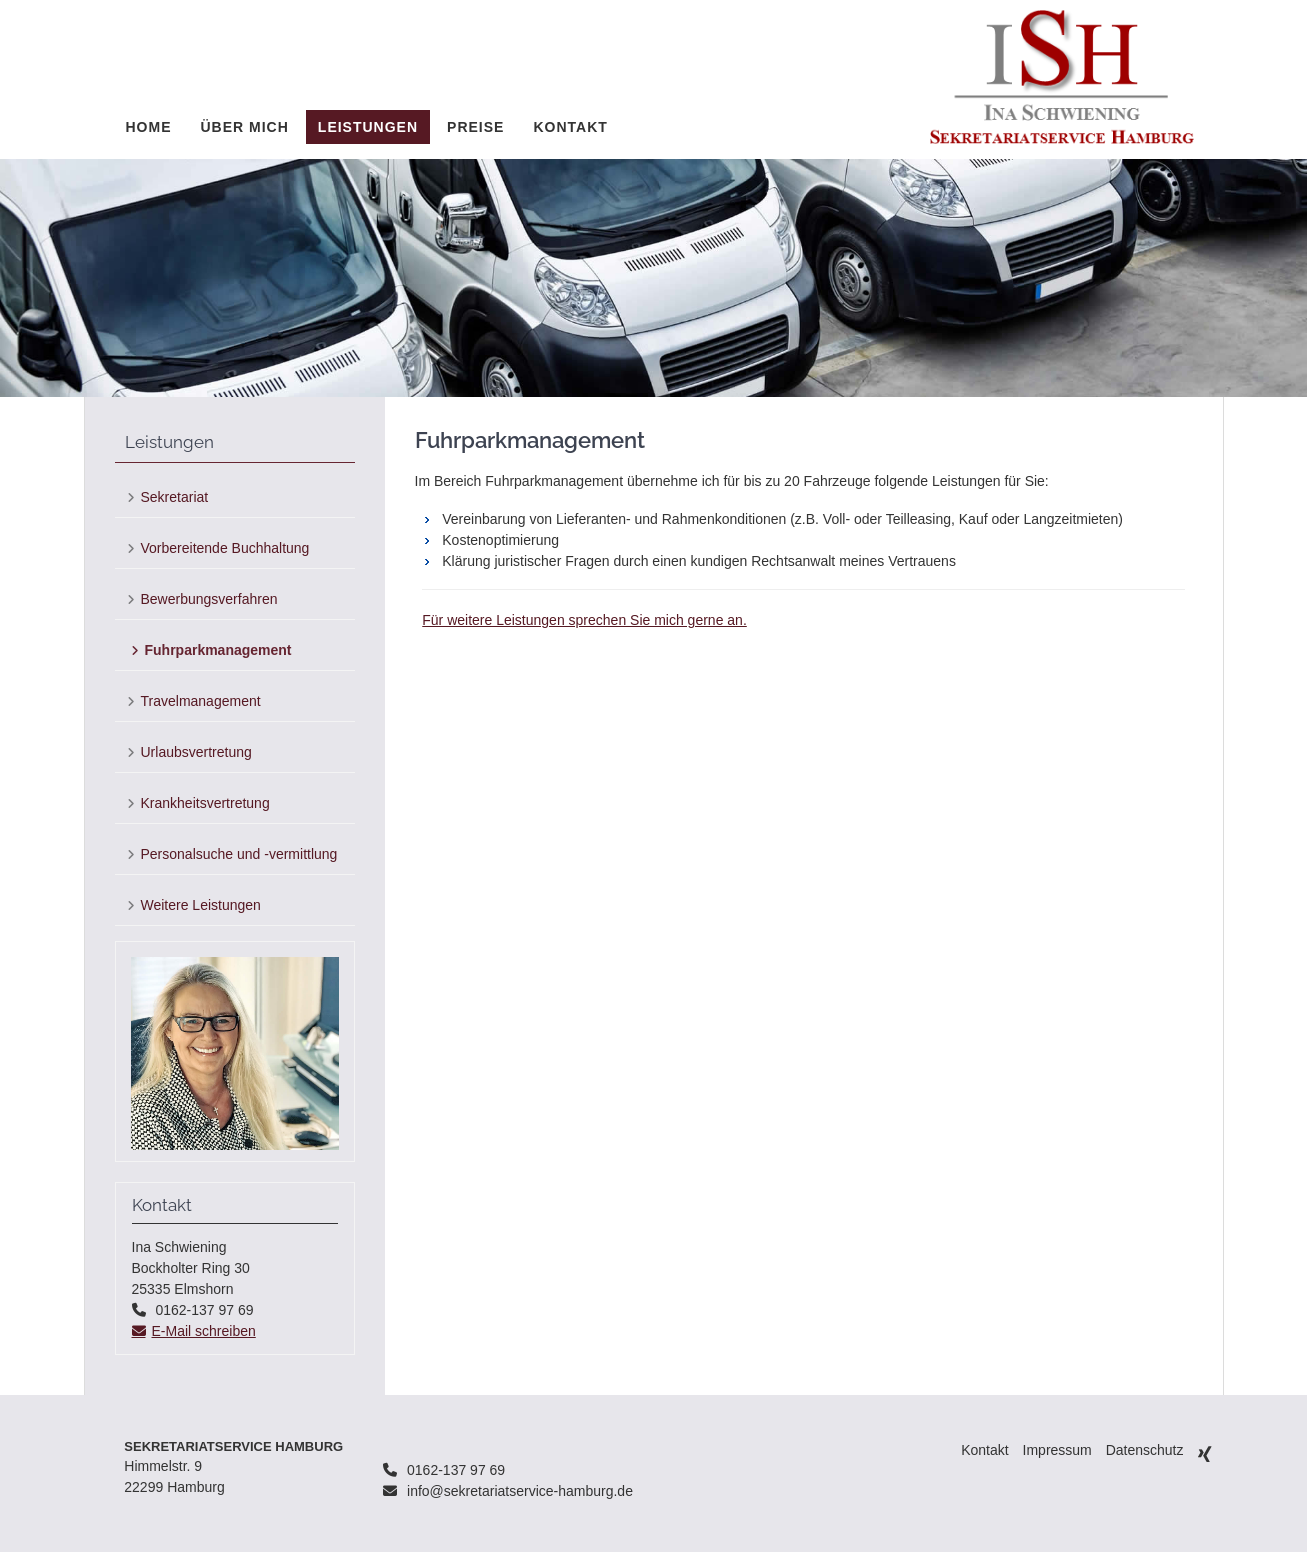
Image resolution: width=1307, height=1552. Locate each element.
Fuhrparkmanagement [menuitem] (218, 650)
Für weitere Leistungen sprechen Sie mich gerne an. (584, 620)
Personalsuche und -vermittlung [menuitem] (239, 854)
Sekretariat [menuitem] (175, 497)
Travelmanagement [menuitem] (201, 701)
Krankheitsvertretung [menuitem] (205, 803)
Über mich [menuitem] (245, 127)
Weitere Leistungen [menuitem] (201, 905)
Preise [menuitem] (475, 127)
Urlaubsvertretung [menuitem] (196, 752)
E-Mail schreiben (204, 1331)
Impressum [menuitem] (1057, 1450)
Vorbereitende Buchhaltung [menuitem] (225, 548)
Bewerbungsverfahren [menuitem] (209, 599)
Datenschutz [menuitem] (1145, 1450)
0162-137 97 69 (456, 1470)
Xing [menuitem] (1205, 1453)
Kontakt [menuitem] (570, 127)
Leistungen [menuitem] (368, 127)
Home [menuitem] (149, 127)
